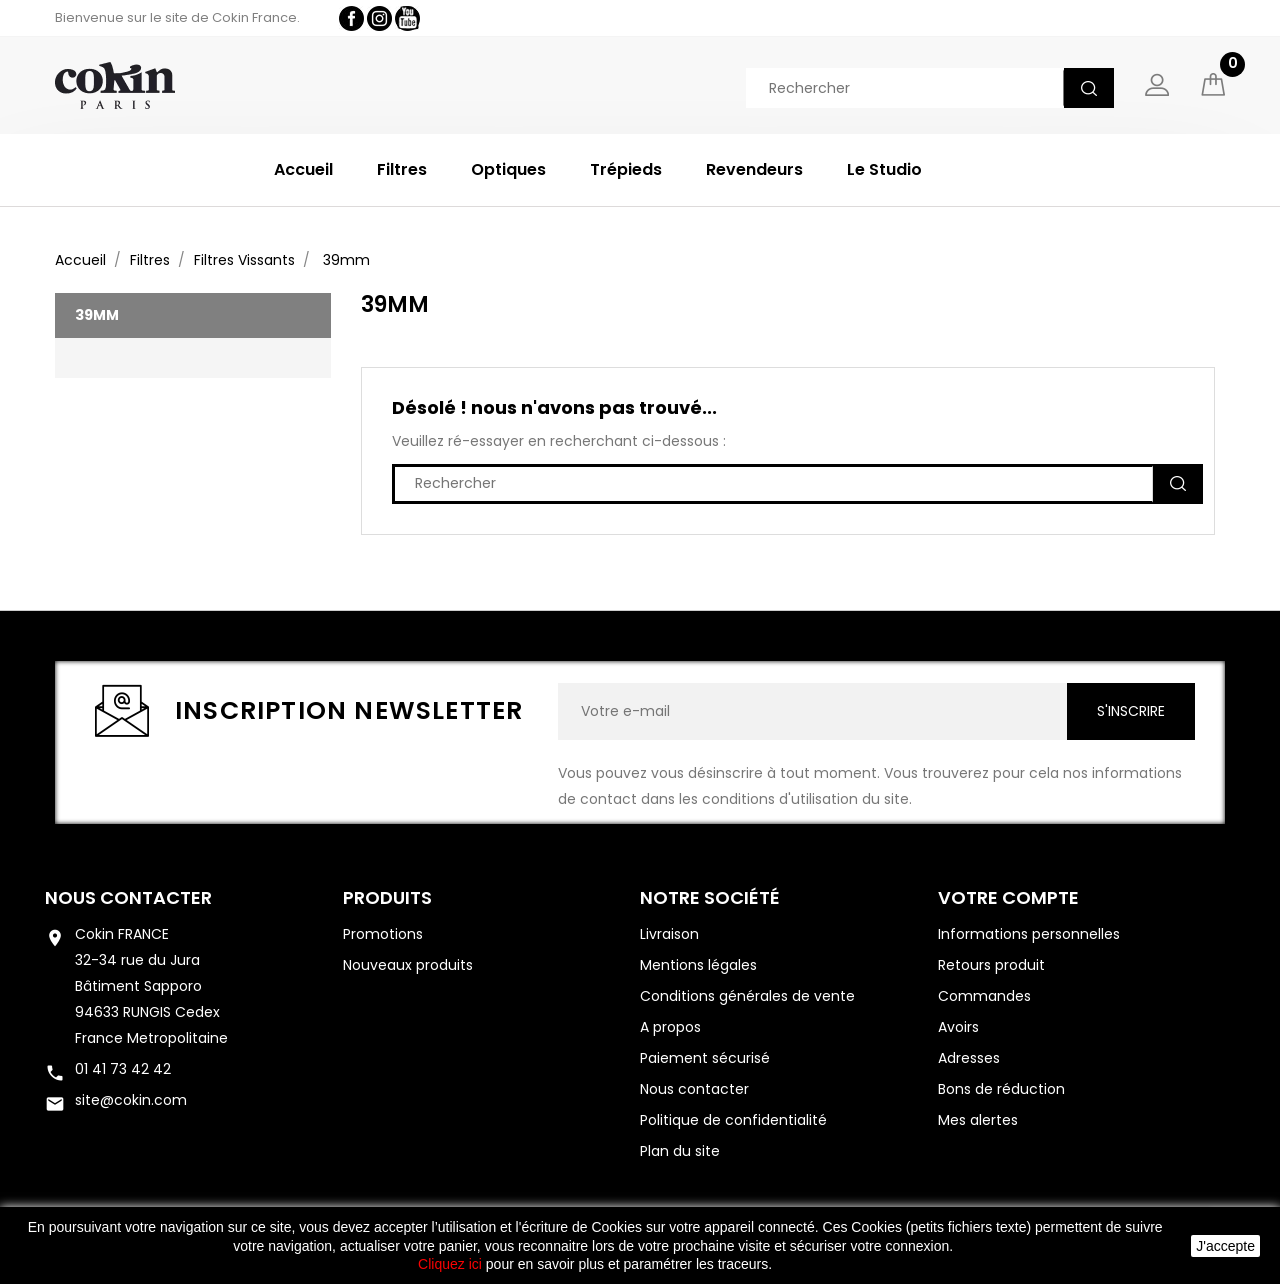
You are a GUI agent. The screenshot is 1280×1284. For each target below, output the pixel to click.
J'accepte (1225, 1246)
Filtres (402, 169)
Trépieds (626, 169)
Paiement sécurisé (705, 1058)
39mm (97, 315)
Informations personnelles (1029, 934)
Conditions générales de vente (747, 996)
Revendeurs (754, 169)
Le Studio (884, 169)
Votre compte (1008, 897)
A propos (670, 1027)
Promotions (383, 934)
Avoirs (958, 1027)
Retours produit (991, 965)
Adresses (969, 1058)
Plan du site (680, 1151)
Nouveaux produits (408, 965)
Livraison (669, 934)
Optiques (508, 169)
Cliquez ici (450, 1264)
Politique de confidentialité (733, 1120)
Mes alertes (978, 1120)
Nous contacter (128, 897)
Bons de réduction (1001, 1089)
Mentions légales (698, 965)
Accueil (303, 169)
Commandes (984, 996)
